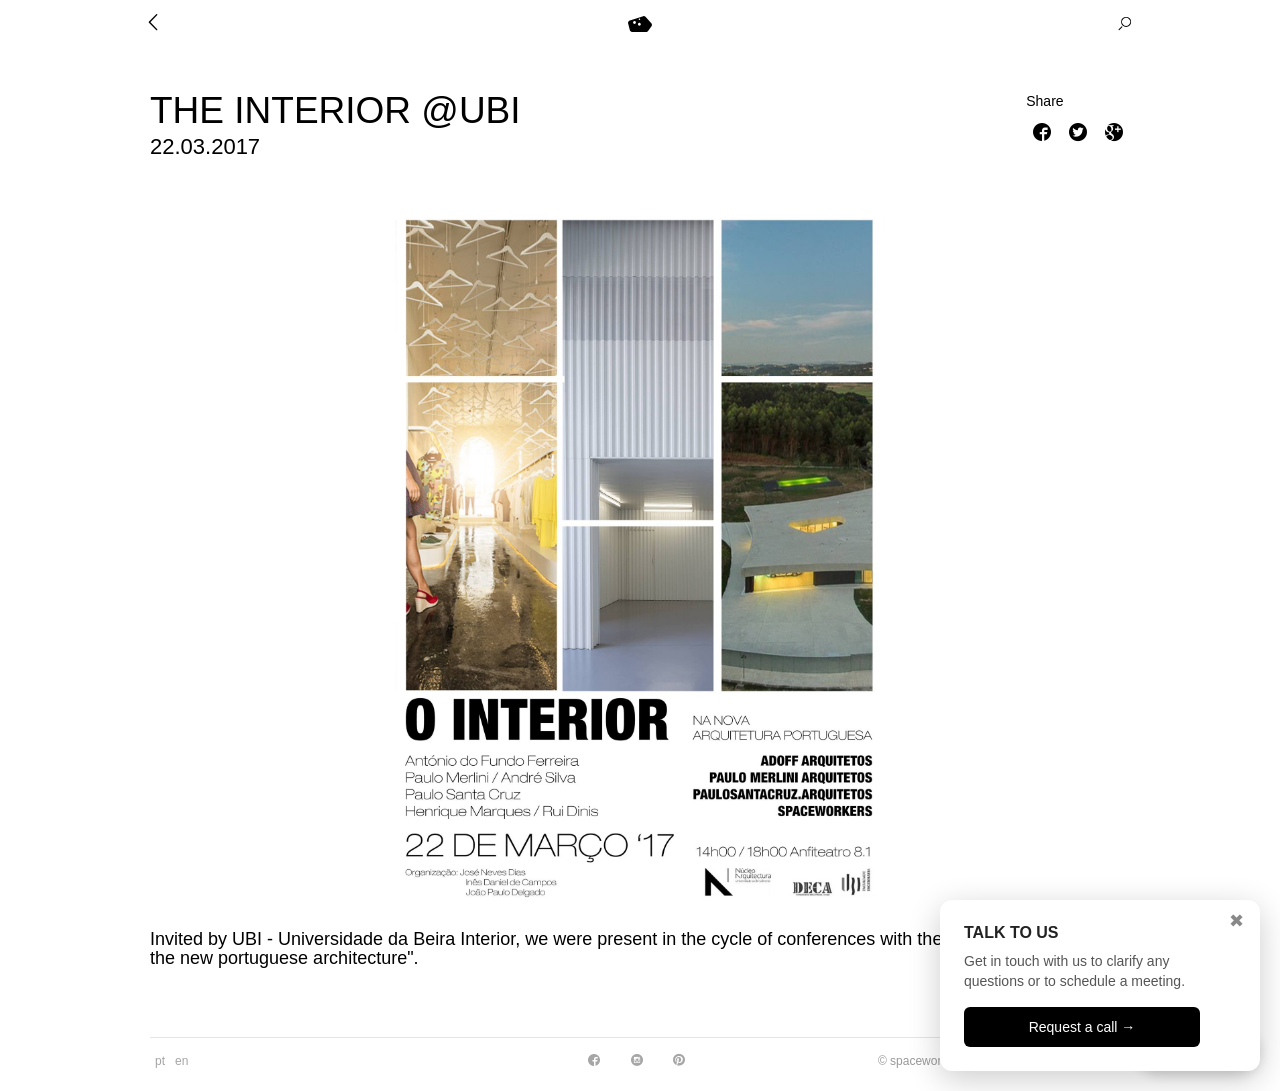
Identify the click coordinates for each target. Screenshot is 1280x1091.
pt (160, 1061)
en (181, 1061)
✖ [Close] (1236, 921)
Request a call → (1082, 1027)
